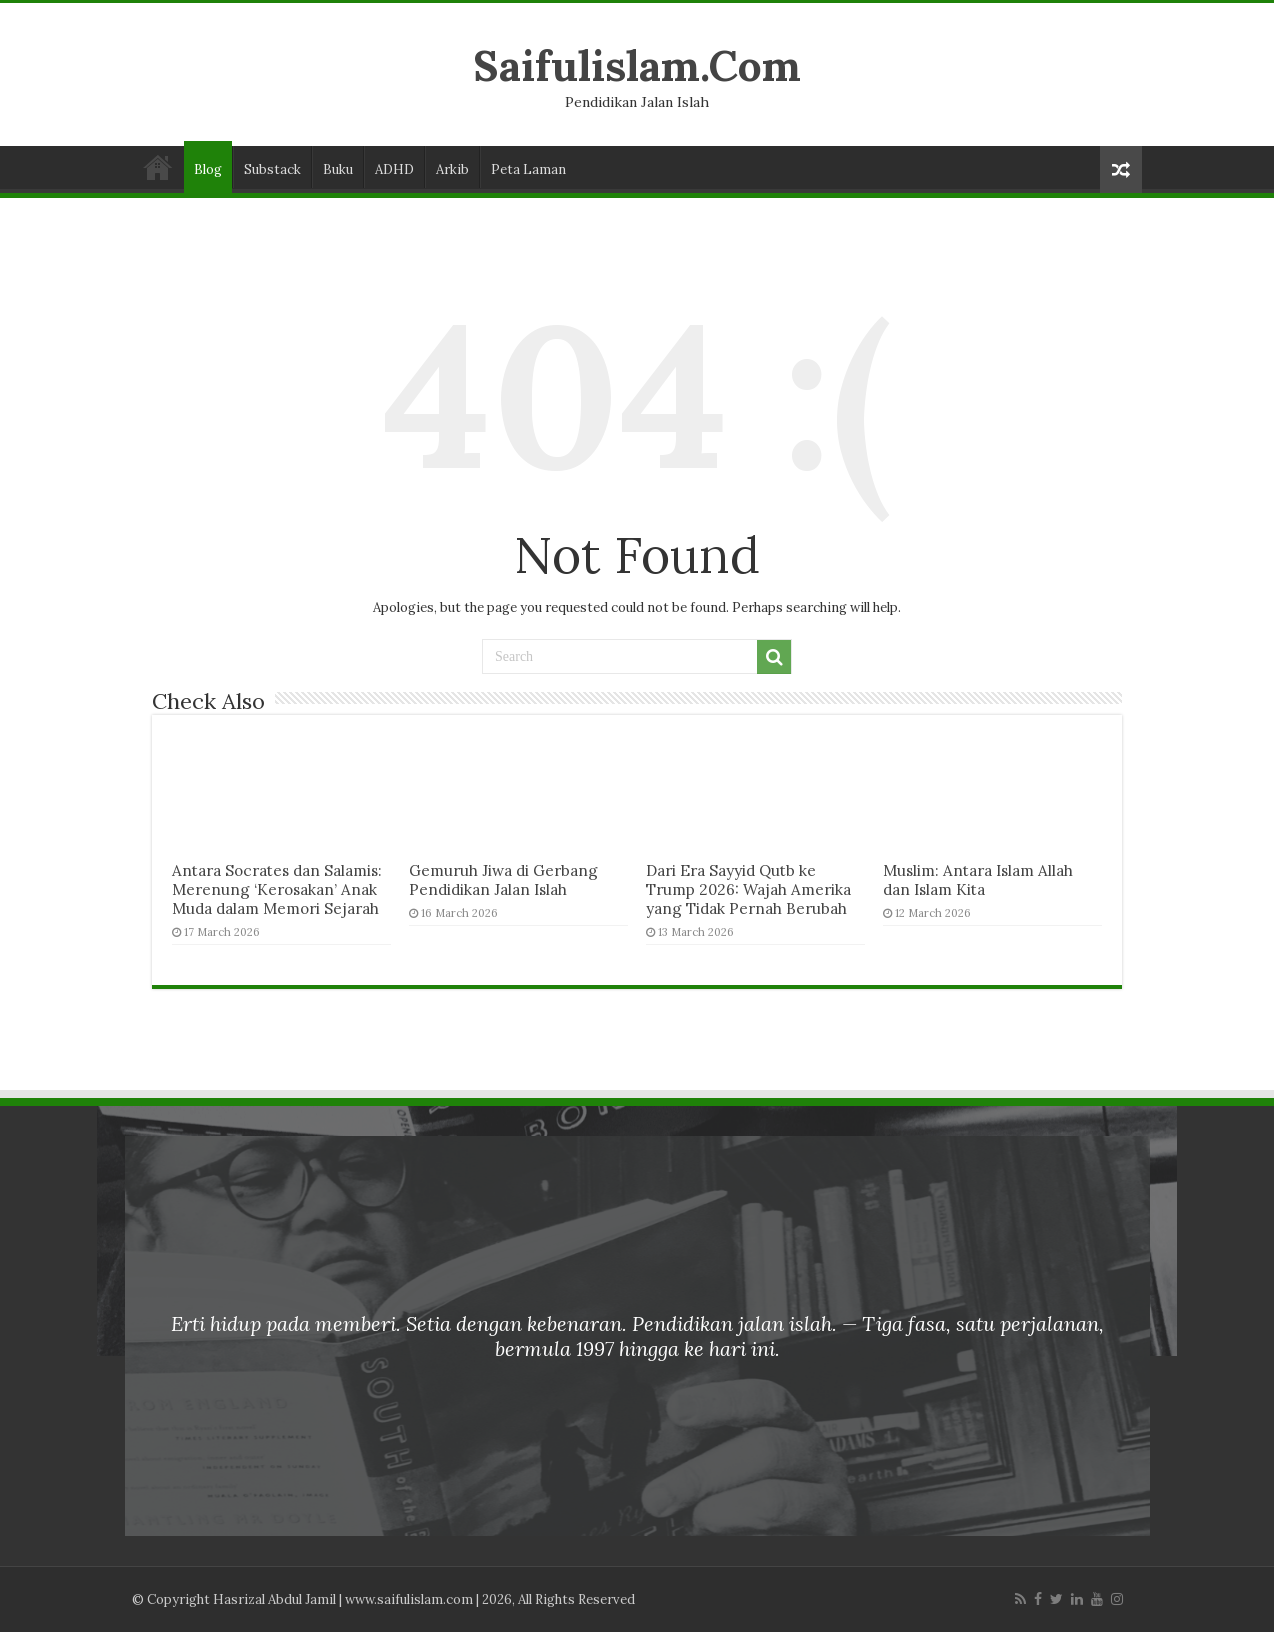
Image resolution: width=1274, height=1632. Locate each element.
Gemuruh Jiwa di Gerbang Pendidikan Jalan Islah (503, 880)
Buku (338, 169)
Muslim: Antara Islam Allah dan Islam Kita (978, 880)
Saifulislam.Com (637, 65)
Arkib (452, 169)
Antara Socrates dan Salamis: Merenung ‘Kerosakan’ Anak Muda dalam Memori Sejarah (277, 889)
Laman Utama (158, 167)
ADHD (394, 169)
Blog (208, 169)
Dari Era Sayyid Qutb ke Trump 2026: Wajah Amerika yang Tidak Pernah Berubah (748, 889)
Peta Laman (528, 169)
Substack (272, 169)
